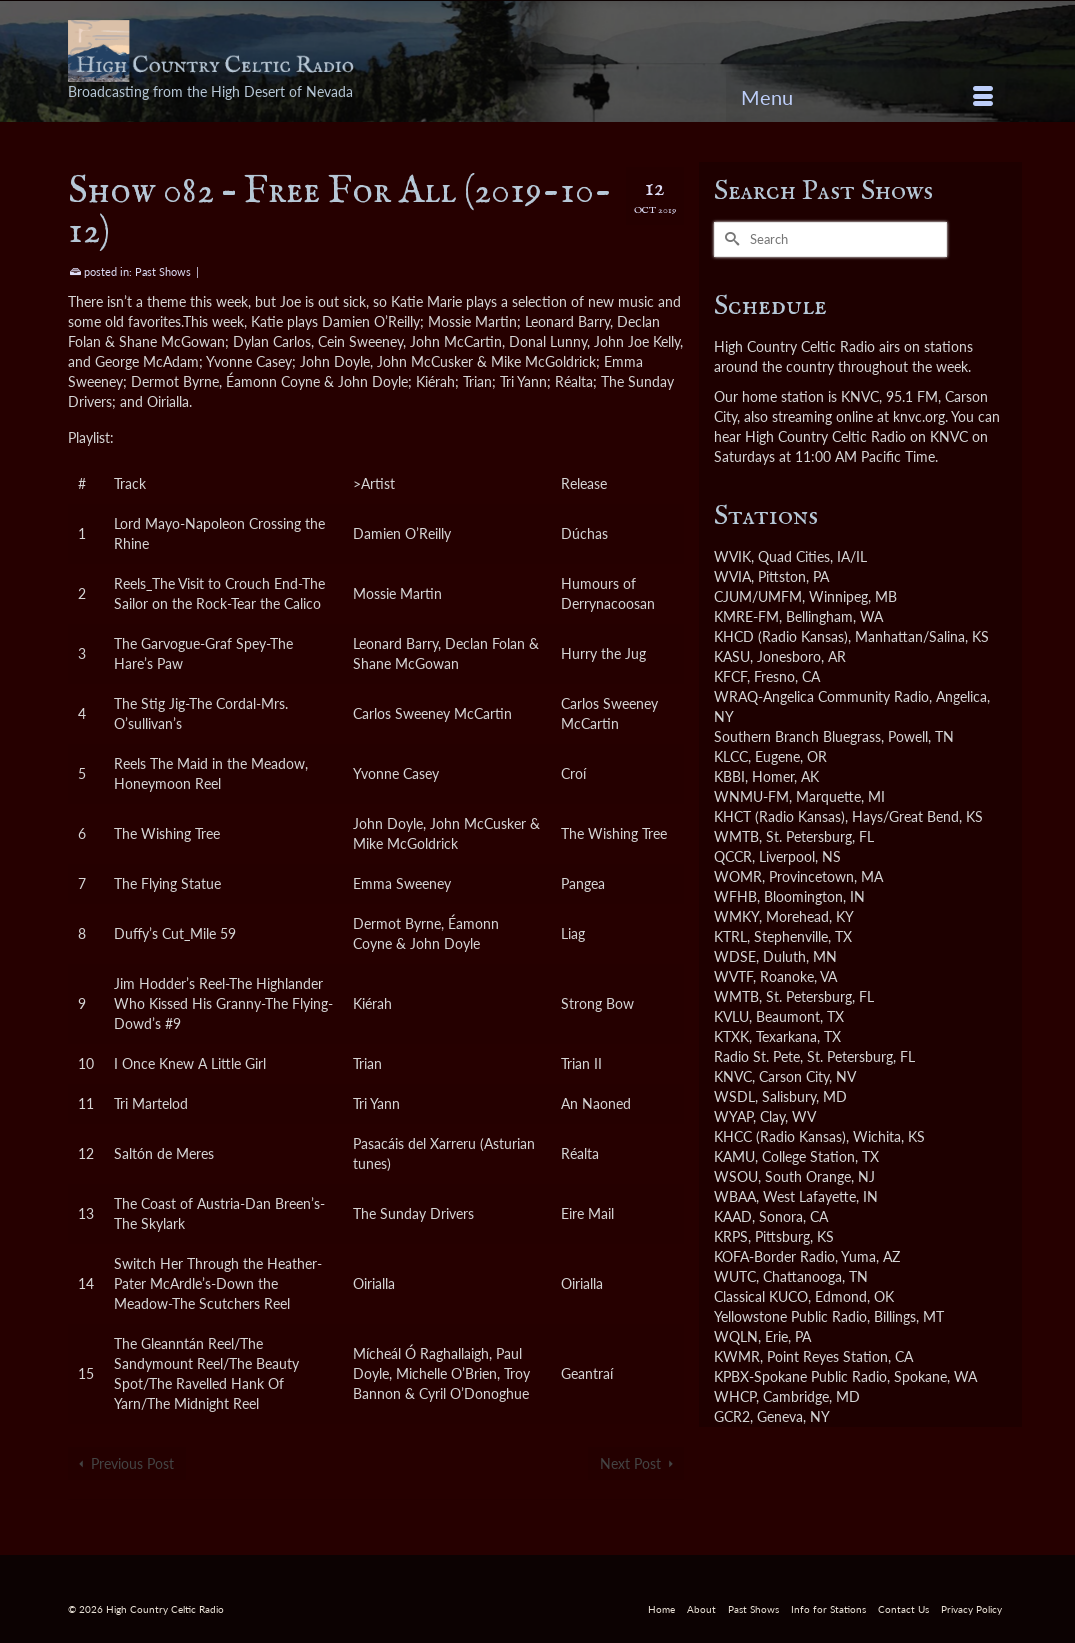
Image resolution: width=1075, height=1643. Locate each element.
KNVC (733, 1076)
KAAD (733, 1216)
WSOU (736, 1176)
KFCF (730, 676)
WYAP (733, 1116)
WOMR (738, 876)
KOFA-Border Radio (774, 1256)
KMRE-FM (746, 616)
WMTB (736, 836)
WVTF (733, 976)
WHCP (735, 1396)
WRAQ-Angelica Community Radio (821, 696)
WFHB (735, 896)
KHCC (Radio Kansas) (780, 1136)
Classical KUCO (761, 1296)
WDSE (735, 956)
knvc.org (919, 416)
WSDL (734, 1096)
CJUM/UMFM (758, 596)
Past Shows (163, 271)
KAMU (734, 1156)
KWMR (737, 1356)
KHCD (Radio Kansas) (781, 636)
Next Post (630, 1463)
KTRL (730, 936)
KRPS (731, 1236)
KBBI (729, 776)
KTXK (731, 1036)
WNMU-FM (751, 796)
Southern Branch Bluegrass (797, 736)
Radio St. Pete (757, 1056)
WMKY (736, 916)
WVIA (732, 576)
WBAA (735, 1196)
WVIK (732, 556)
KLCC (731, 756)
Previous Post (132, 1463)
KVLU (731, 1016)
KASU (732, 656)
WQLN (736, 1336)
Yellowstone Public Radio (790, 1316)
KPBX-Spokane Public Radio (800, 1376)
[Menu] (867, 97)
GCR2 (732, 1416)
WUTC (735, 1276)
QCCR (733, 856)
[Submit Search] (729, 239)
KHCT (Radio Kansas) (779, 816)
